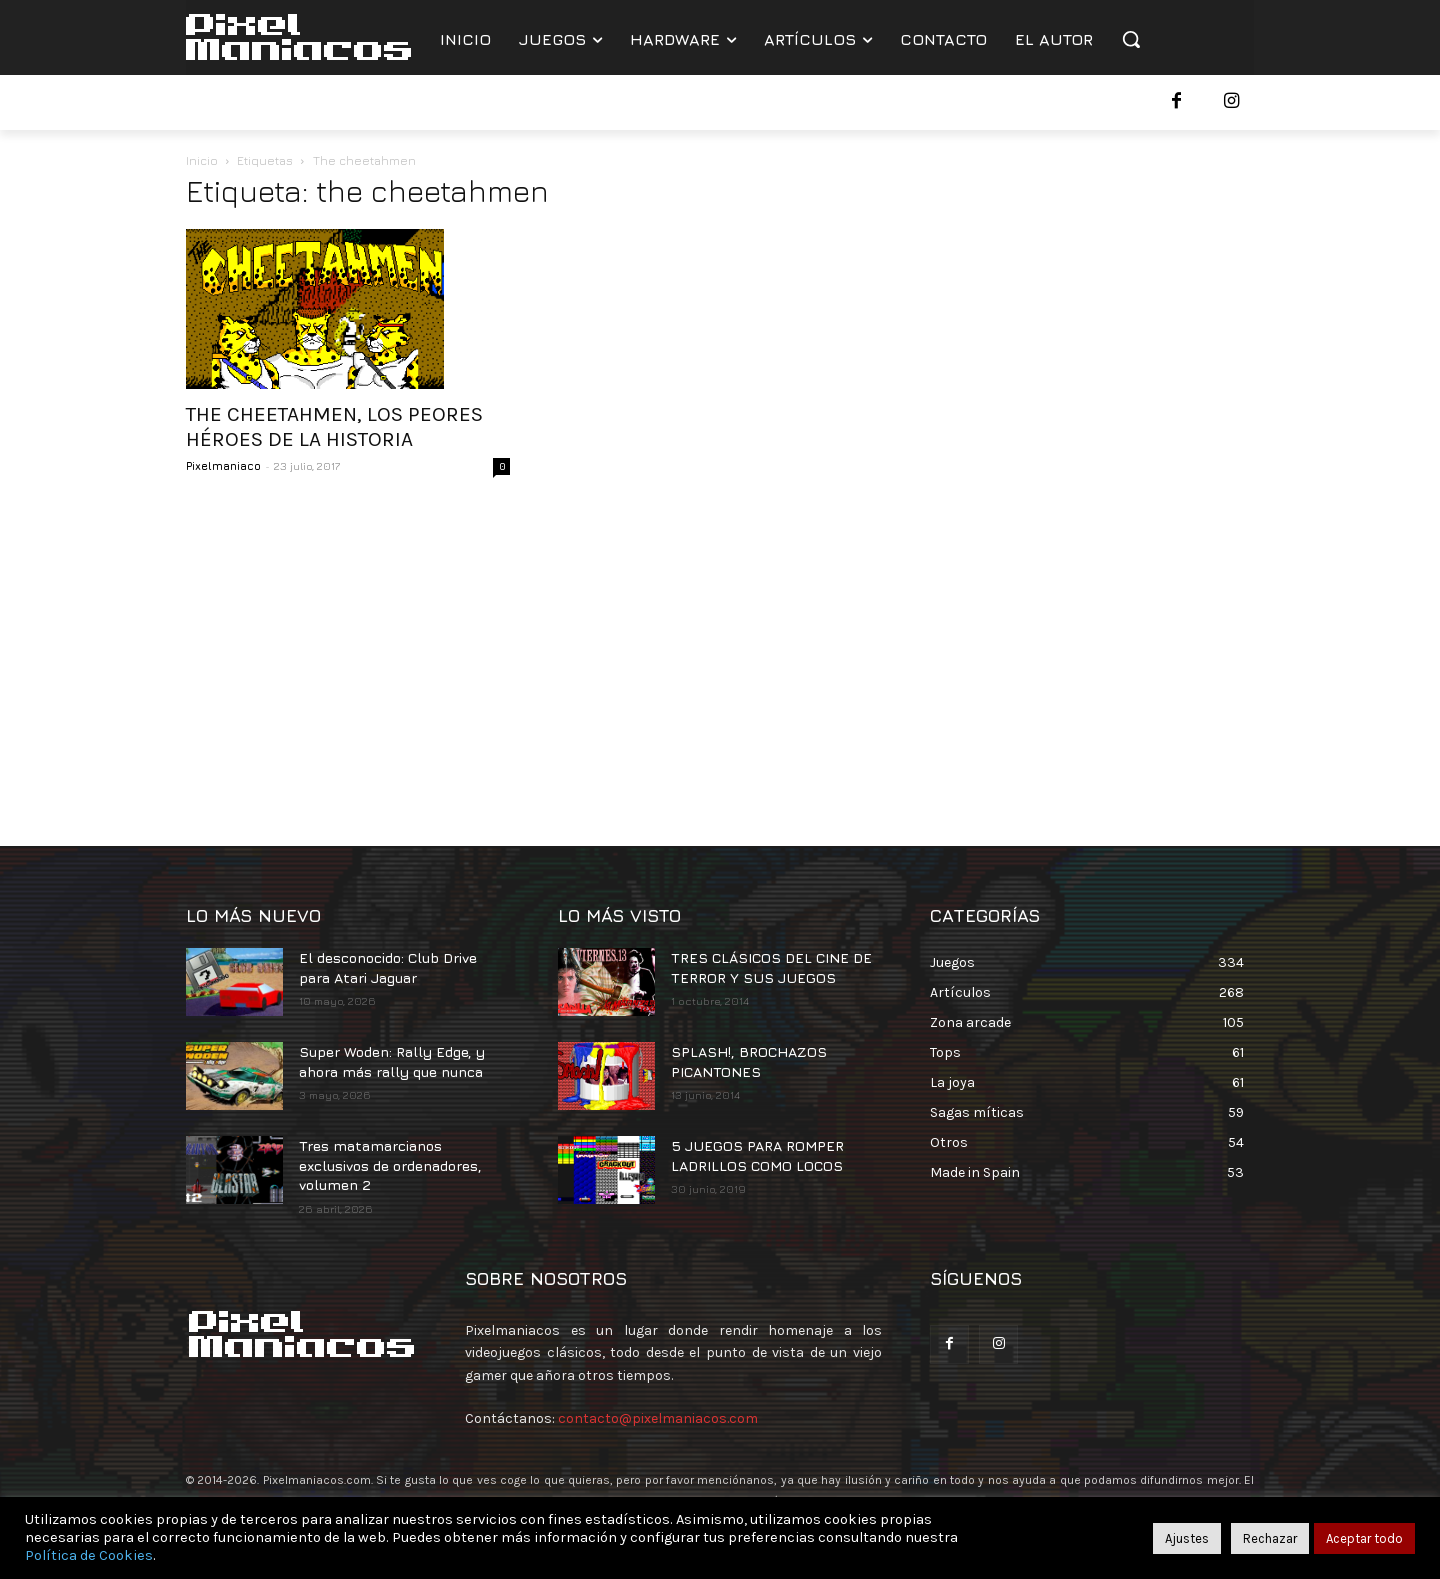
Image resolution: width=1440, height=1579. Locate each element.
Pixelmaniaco (223, 465)
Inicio (202, 160)
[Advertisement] (720, 656)
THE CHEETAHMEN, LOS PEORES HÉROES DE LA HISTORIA (334, 426)
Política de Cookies (89, 1555)
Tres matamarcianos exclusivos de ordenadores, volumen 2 (390, 1165)
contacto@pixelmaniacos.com (658, 1418)
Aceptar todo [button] (1364, 1538)
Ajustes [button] (1187, 1538)
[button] (1131, 39)
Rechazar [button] (1270, 1538)
